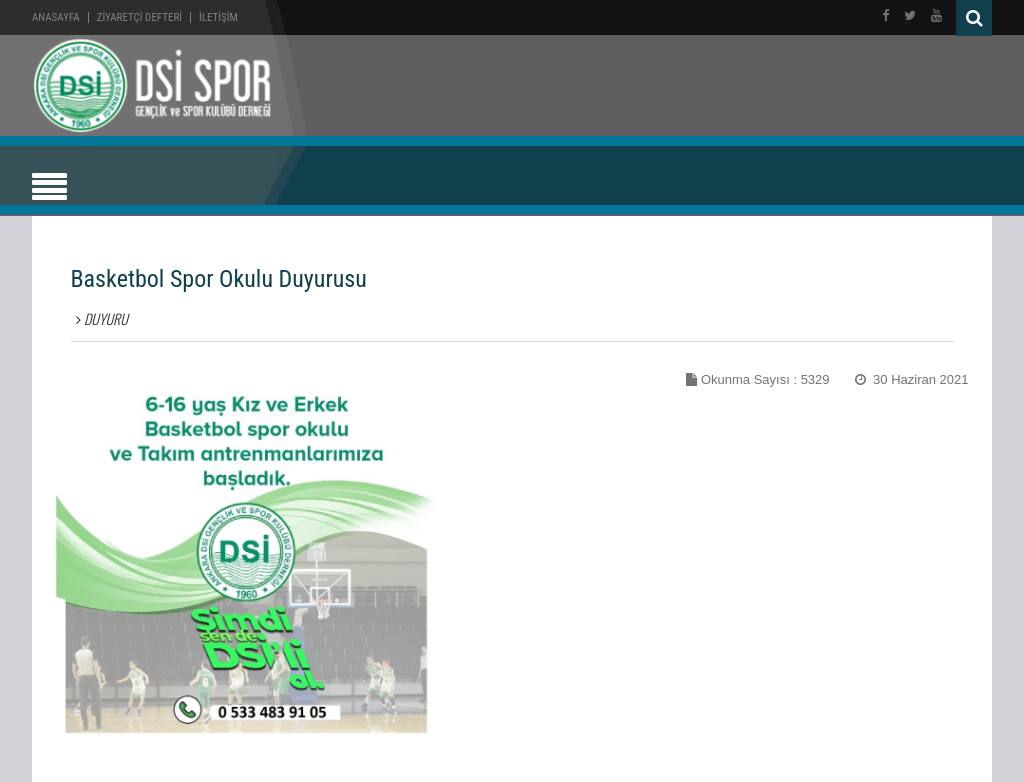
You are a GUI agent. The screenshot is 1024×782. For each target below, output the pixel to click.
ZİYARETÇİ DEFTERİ (139, 17)
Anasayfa (56, 17)
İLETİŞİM (218, 17)
